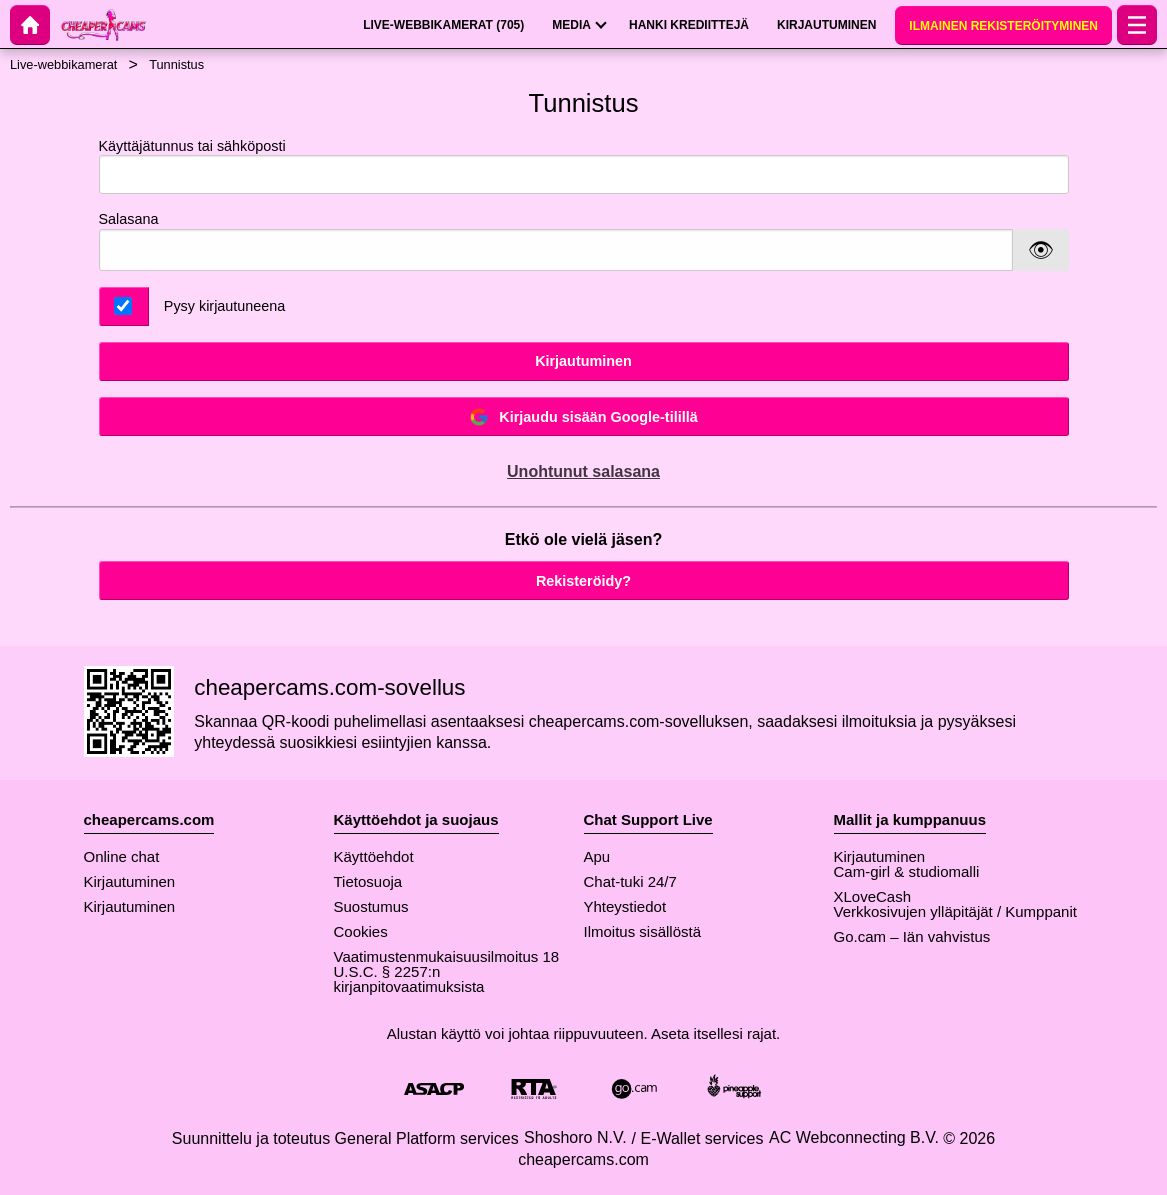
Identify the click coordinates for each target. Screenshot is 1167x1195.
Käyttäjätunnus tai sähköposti (584, 166)
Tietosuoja (368, 881)
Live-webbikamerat (63, 64)
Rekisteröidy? (583, 581)
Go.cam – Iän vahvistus (912, 936)
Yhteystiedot (625, 906)
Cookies (361, 931)
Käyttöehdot (374, 856)
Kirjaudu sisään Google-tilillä (583, 417)
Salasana (129, 219)
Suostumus (371, 906)
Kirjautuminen (583, 361)
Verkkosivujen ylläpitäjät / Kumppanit (955, 911)
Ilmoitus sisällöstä (643, 931)
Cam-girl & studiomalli (907, 871)
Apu (597, 856)
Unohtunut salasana (583, 471)
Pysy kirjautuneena (225, 306)
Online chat (122, 856)
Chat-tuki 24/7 (630, 881)
